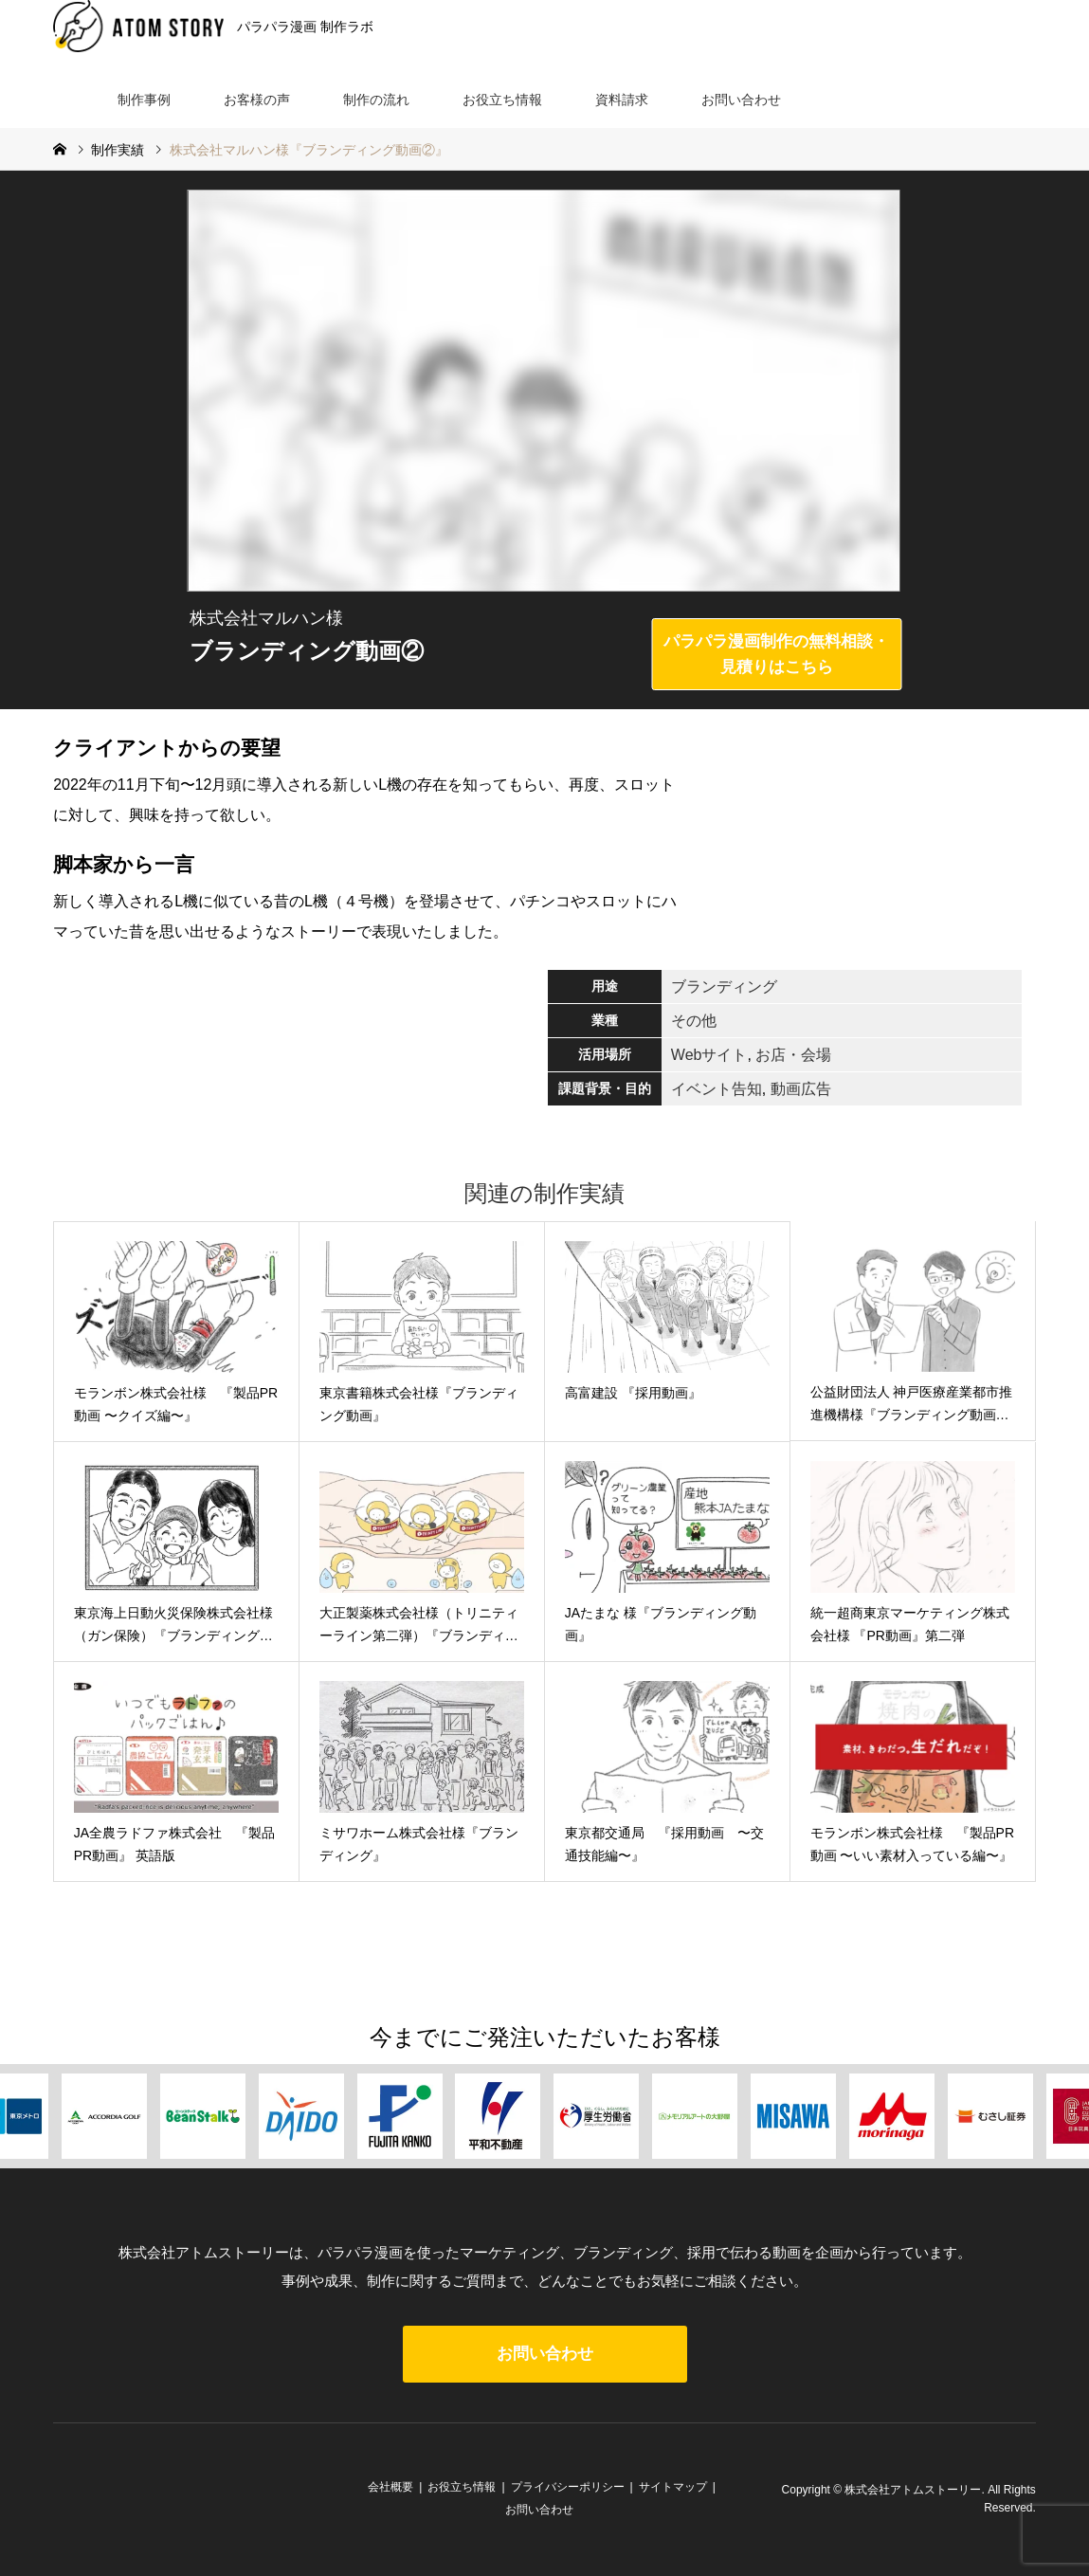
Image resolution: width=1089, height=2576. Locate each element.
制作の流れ (376, 99)
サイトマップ (673, 2487)
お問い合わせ (741, 99)
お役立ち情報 (502, 99)
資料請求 (621, 99)
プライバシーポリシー (568, 2487)
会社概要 (390, 2487)
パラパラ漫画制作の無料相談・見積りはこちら (776, 654)
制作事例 (144, 99)
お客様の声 (257, 99)
